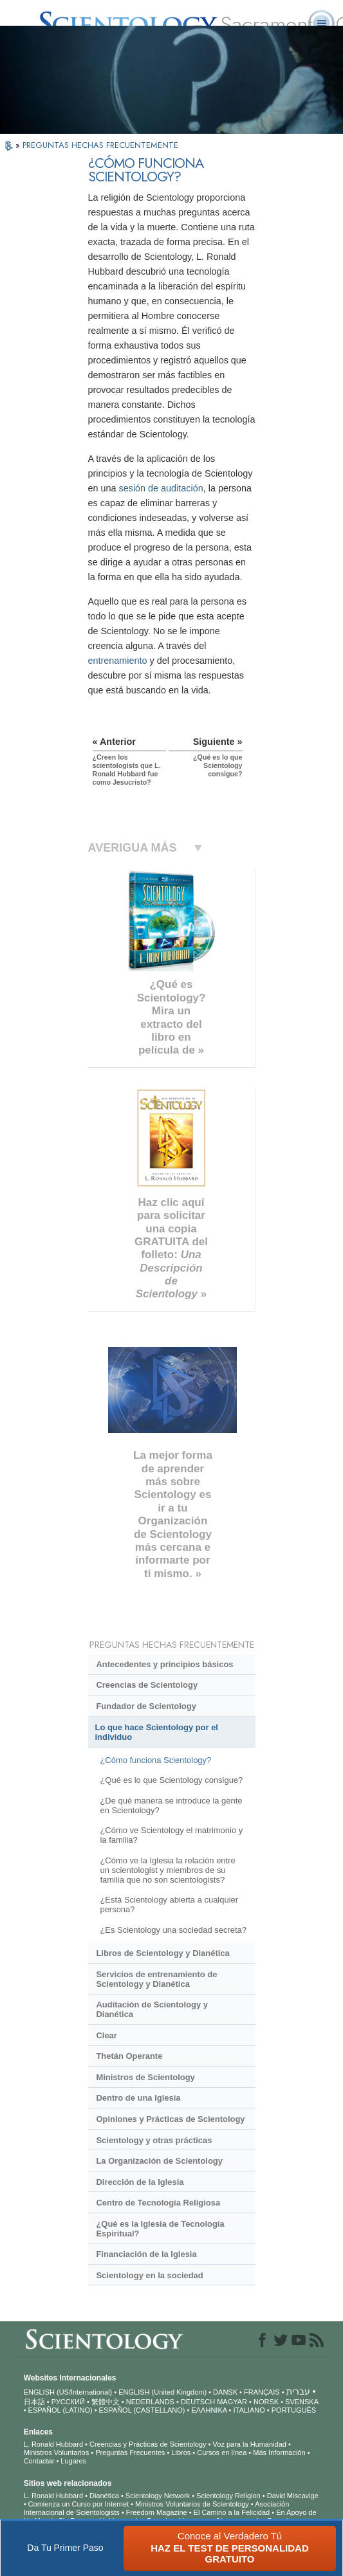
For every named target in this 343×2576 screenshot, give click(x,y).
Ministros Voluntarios (56, 2452)
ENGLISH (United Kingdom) (162, 2392)
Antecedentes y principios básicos (164, 1664)
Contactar (39, 2461)
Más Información (279, 2452)
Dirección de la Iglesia (139, 2182)
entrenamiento (117, 660)
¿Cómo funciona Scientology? (155, 1760)
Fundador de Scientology (146, 1706)
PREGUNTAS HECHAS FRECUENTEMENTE (100, 145)
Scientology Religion (228, 2495)
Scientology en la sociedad (149, 2275)
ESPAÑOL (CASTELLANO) (142, 2410)
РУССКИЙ (68, 2402)
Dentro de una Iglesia (138, 2098)
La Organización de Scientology (159, 2161)
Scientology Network (157, 2495)
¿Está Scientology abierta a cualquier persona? (169, 1904)
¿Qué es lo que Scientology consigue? (171, 1780)
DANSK (225, 2392)
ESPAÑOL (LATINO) (60, 2410)
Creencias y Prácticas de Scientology (148, 2444)
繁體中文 (105, 2402)
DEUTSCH (198, 2402)
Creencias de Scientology (147, 1685)
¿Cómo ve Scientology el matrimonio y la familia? (171, 1835)
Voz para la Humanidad (249, 2444)
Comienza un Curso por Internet (78, 2504)
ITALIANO (248, 2410)
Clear (106, 2035)
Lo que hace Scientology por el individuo (156, 1732)
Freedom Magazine (156, 2512)
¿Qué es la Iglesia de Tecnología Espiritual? (160, 2228)
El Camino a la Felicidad (232, 2512)
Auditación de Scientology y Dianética (151, 2009)
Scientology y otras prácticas (154, 2140)
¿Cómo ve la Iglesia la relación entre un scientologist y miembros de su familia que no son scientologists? (167, 1870)
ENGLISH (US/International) (68, 2392)
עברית (298, 2391)
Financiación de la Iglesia (146, 2254)
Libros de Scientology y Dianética (162, 1953)
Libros (180, 2452)
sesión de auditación (161, 488)
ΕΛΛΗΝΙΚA (209, 2410)
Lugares (73, 2461)
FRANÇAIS (262, 2392)
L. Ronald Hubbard (53, 2444)
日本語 (34, 2402)
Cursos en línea (221, 2452)
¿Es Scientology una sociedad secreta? (173, 1930)
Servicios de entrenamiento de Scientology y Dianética (156, 1979)
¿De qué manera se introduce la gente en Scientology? (171, 1805)
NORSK (266, 2402)
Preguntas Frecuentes (130, 2452)
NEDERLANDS (150, 2402)
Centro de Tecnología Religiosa (158, 2202)
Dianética (104, 2495)
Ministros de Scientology (145, 2077)
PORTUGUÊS (294, 2410)
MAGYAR (232, 2402)
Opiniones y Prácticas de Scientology (170, 2119)
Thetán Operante (129, 2056)
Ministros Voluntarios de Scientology (192, 2504)
